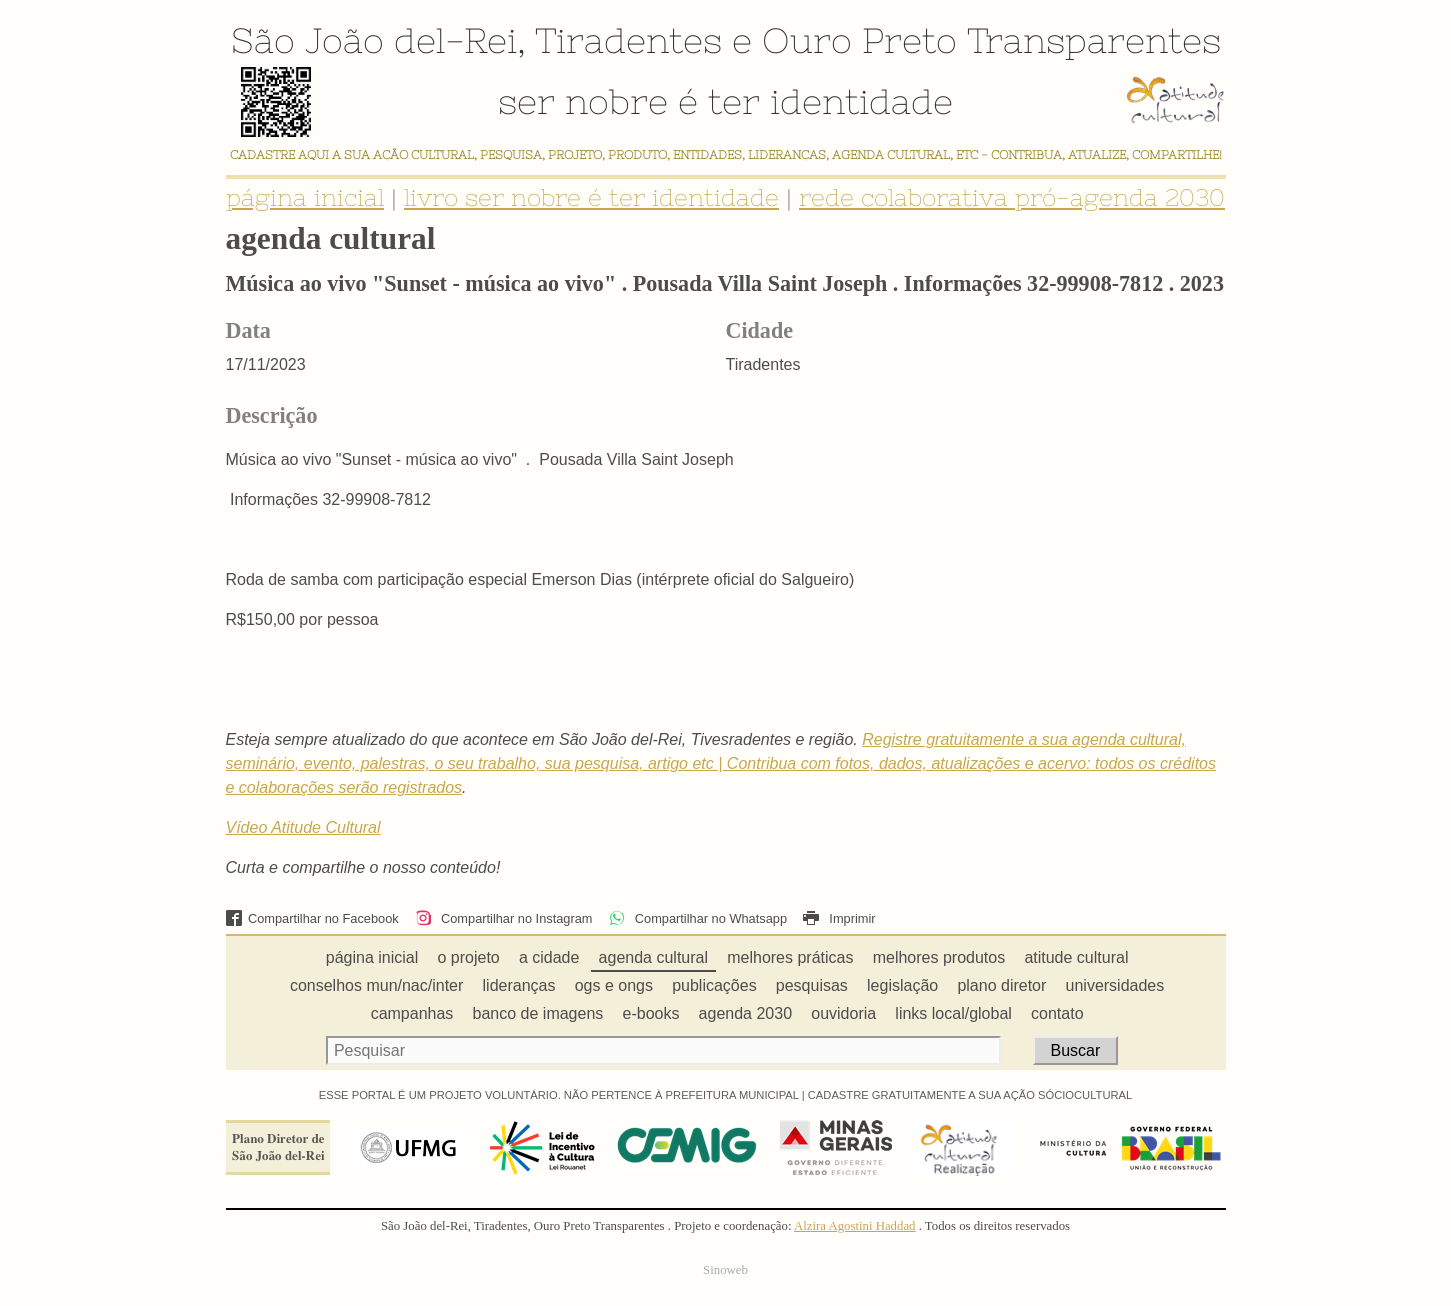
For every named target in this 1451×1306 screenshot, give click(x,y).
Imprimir (839, 918)
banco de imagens (538, 1013)
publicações (714, 985)
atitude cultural (1076, 957)
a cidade (549, 957)
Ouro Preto (859, 40)
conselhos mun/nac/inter (376, 985)
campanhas (412, 1013)
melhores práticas (790, 957)
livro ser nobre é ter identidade (591, 197)
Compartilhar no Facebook (312, 918)
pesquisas (812, 985)
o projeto (468, 957)
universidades (1115, 985)
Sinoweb (725, 1270)
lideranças (519, 985)
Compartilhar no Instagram (503, 918)
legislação (902, 985)
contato (1057, 1013)
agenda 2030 (745, 1013)
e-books (651, 1013)
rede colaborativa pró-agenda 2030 (1012, 197)
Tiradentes (628, 40)
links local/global (953, 1013)
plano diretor (1001, 985)
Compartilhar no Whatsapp (698, 918)
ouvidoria (843, 1013)
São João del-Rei (374, 40)
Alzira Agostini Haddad (855, 1226)
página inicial (305, 197)
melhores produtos (939, 957)
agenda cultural (653, 957)
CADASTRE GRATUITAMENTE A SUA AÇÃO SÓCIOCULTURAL (970, 1095)
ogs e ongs (614, 985)
